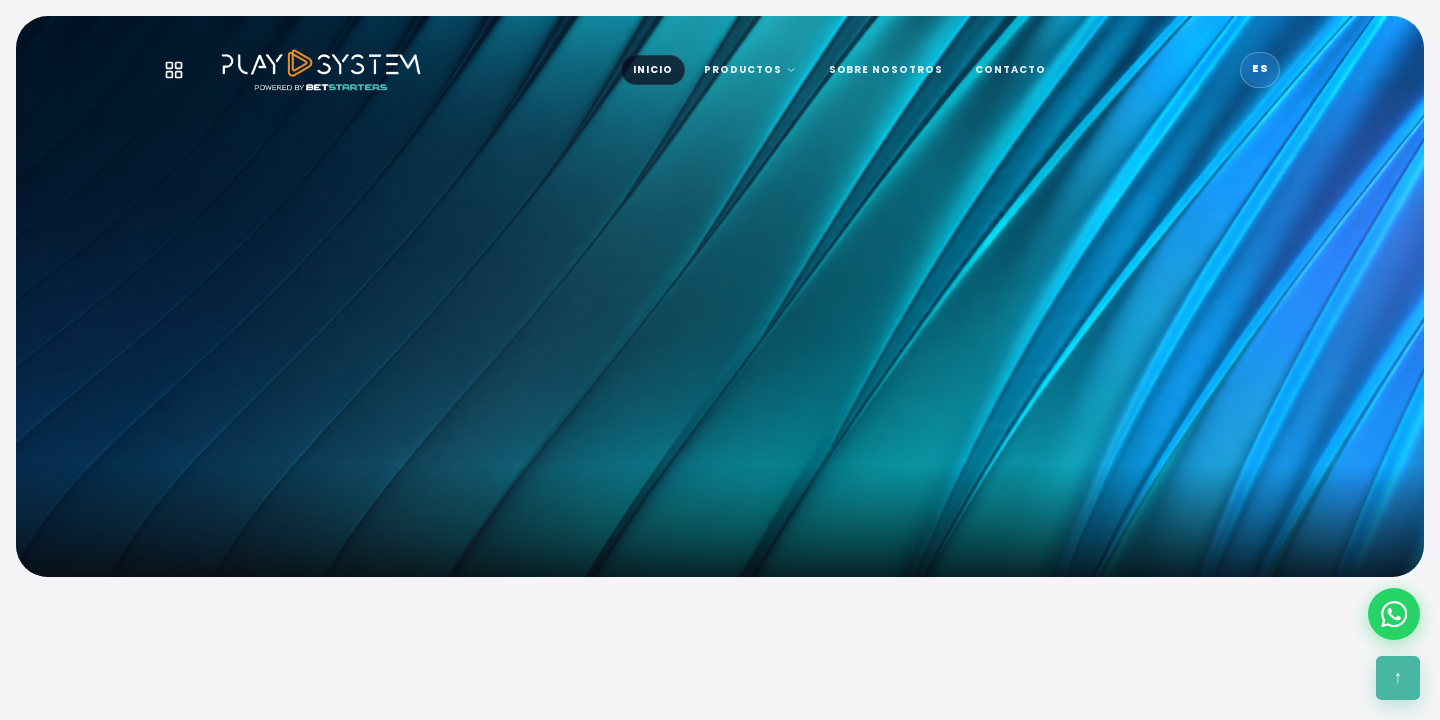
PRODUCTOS (750, 69)
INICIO (653, 69)
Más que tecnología (472, 484)
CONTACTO (1010, 69)
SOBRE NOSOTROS (886, 69)
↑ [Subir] (1398, 677)
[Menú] (174, 70)
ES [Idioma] (1260, 68)
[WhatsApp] (1394, 614)
